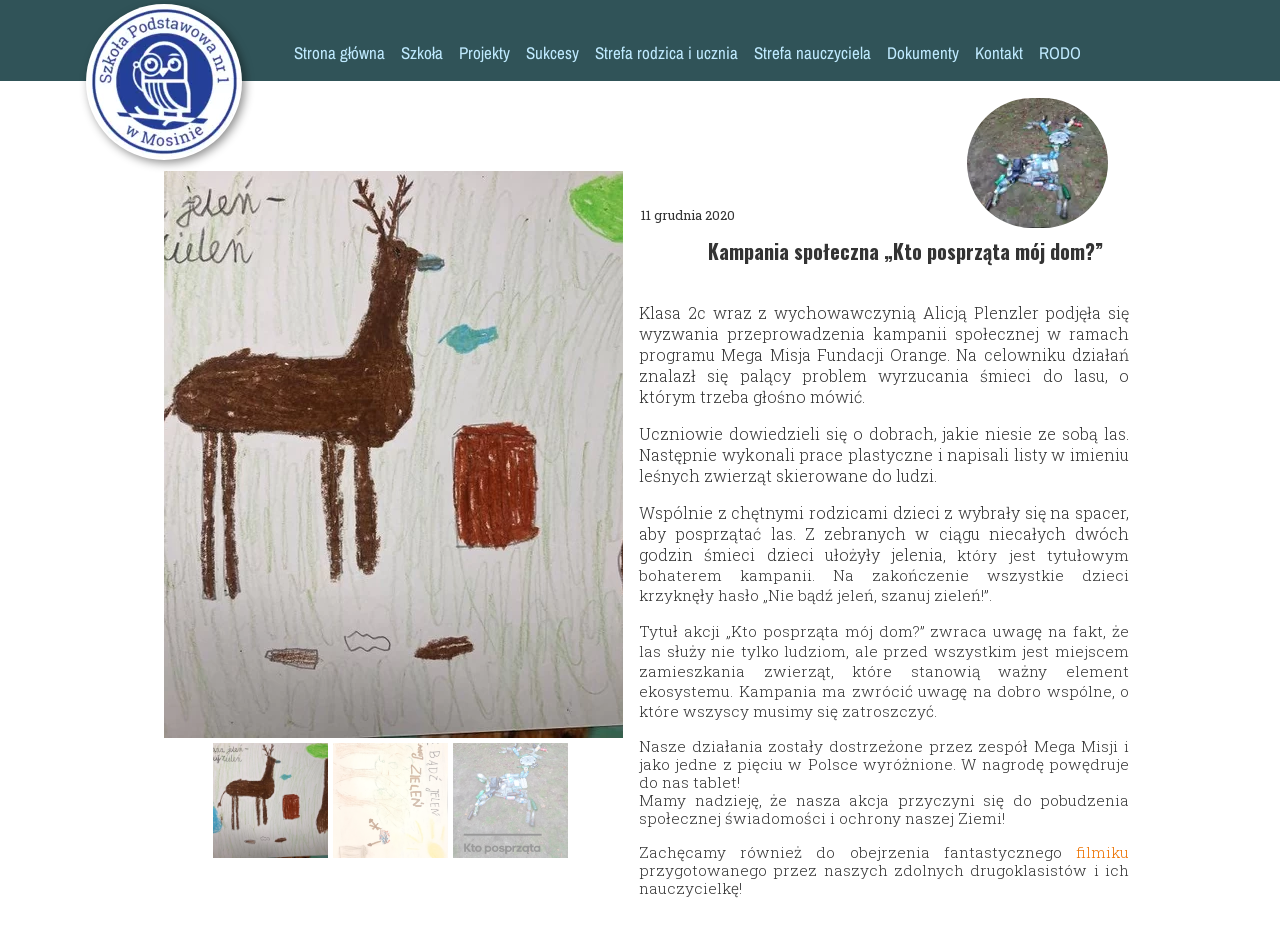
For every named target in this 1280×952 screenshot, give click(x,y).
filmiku (1102, 852)
